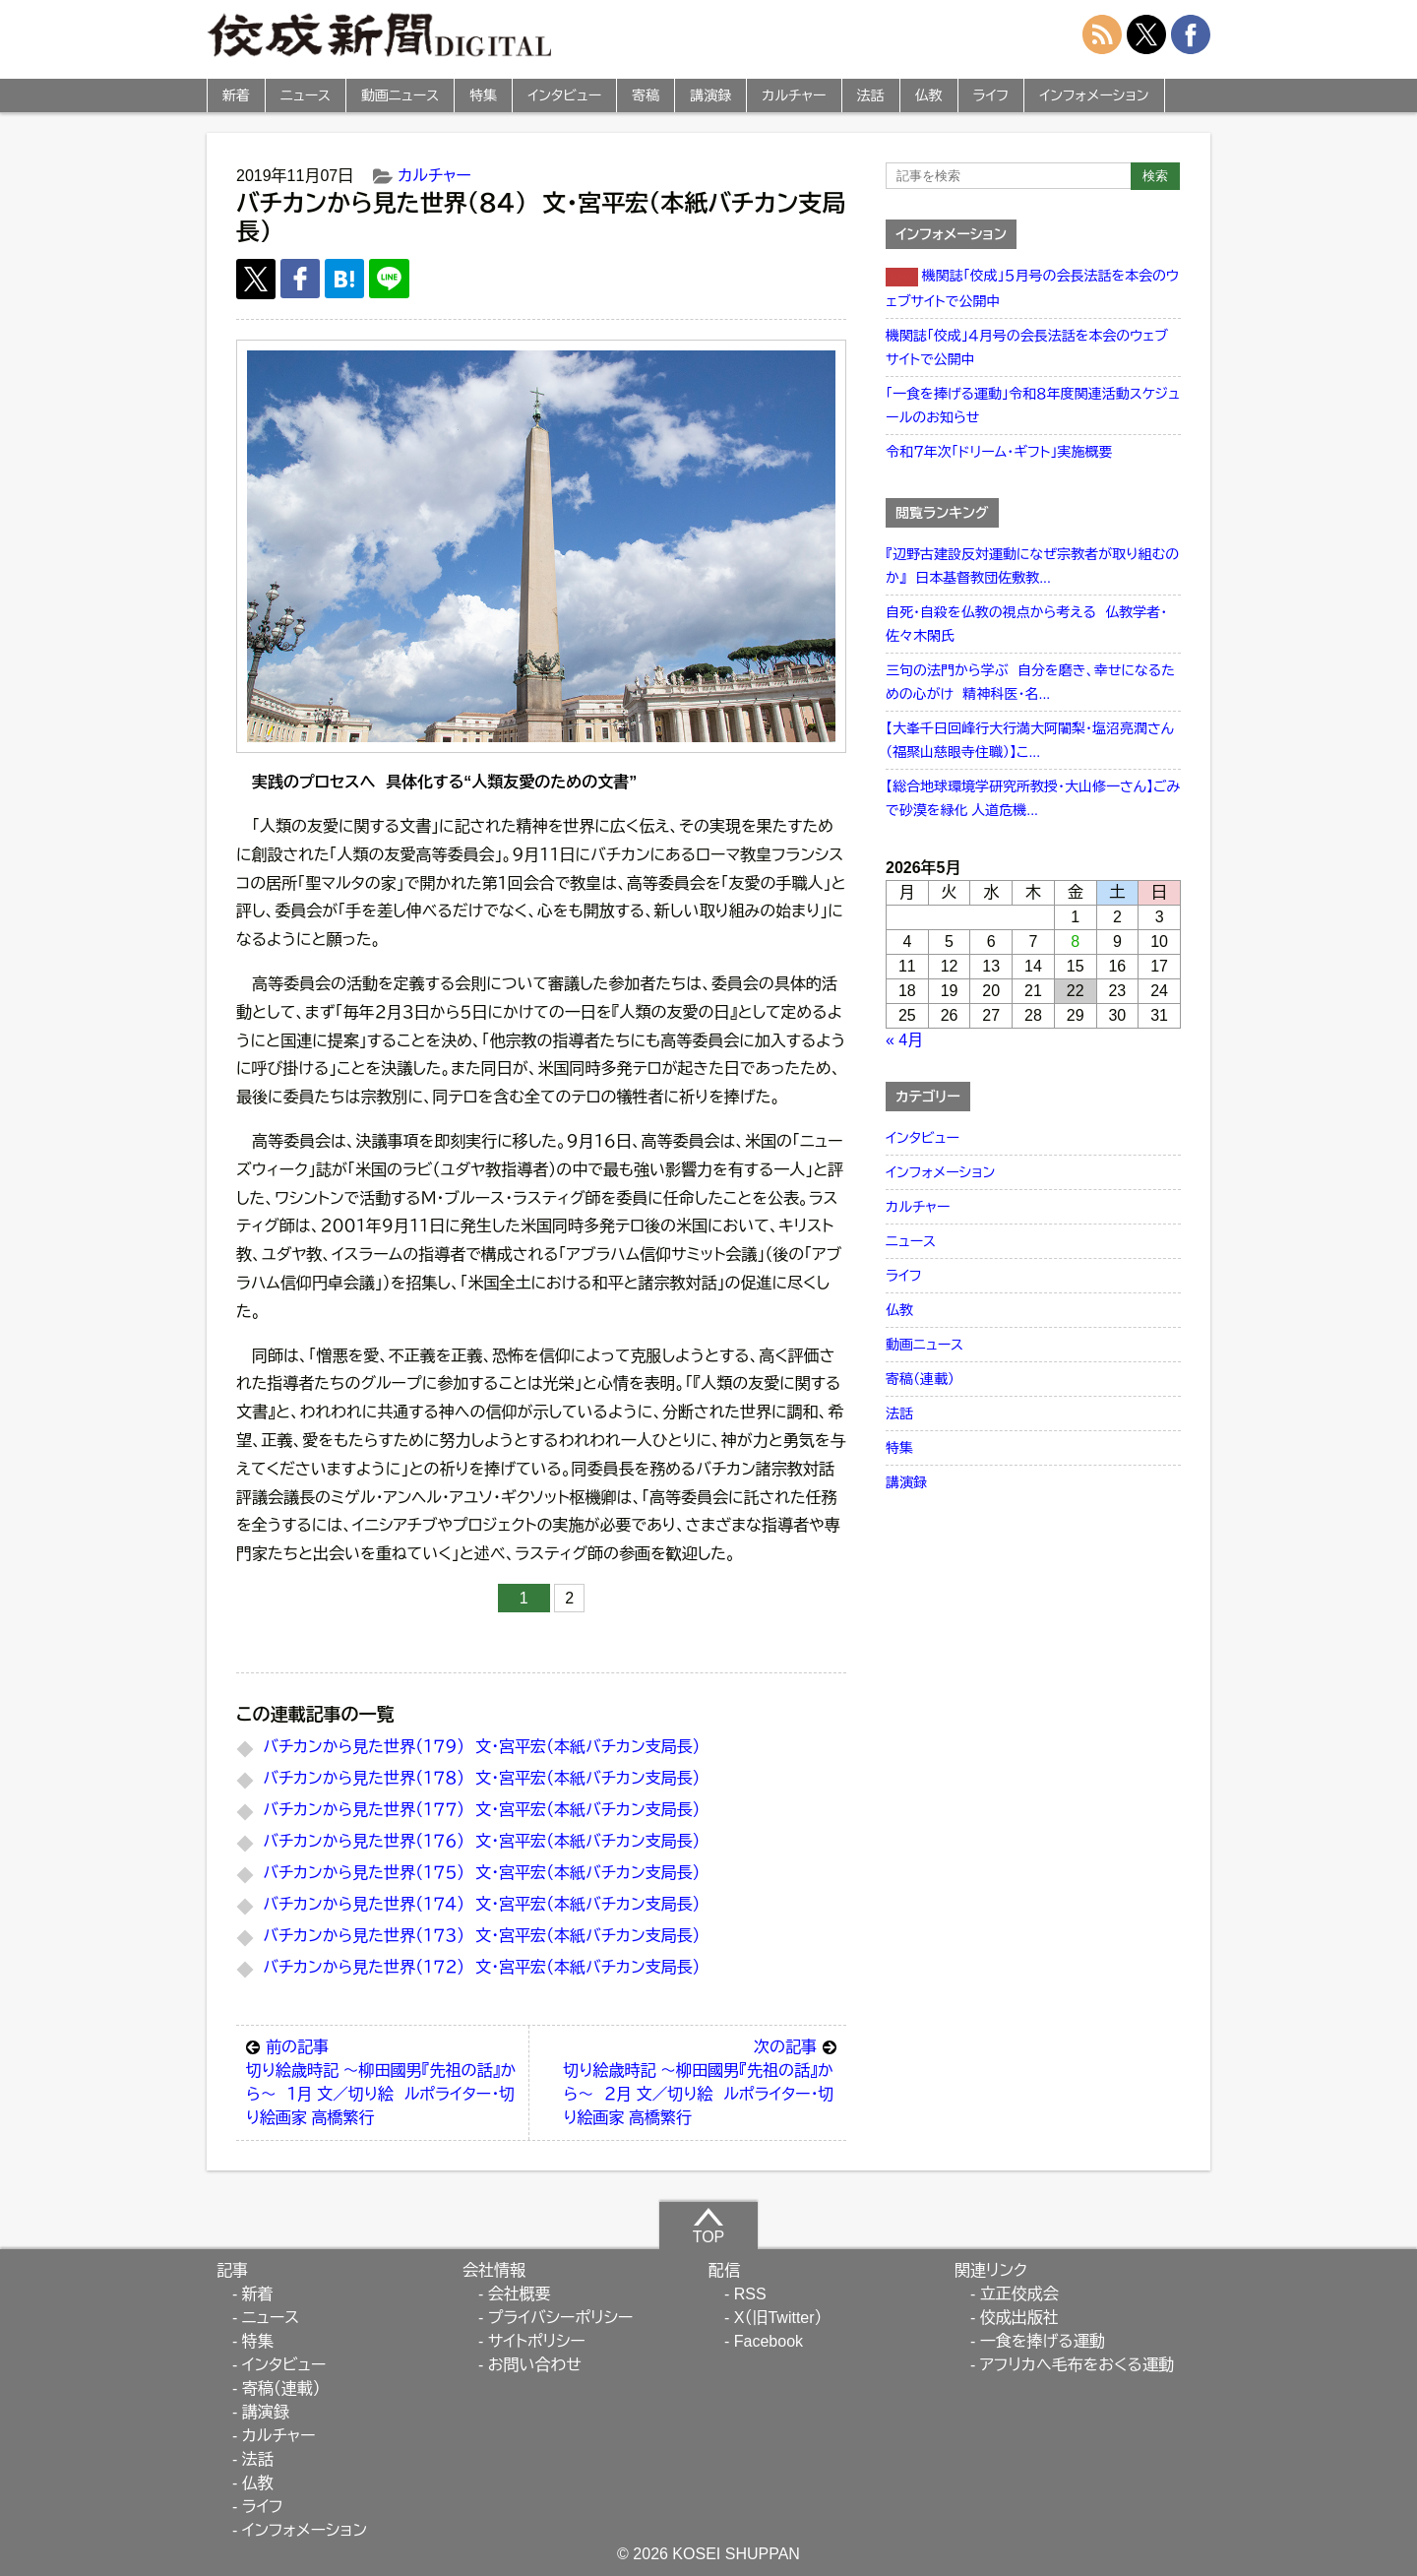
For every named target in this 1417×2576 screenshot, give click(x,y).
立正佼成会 (1019, 2294)
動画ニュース (400, 95)
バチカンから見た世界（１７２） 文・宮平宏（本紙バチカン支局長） (481, 1967)
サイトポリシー (536, 2341)
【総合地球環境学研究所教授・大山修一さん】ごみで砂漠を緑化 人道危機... (1033, 798)
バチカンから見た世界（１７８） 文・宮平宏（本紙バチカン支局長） (481, 1778)
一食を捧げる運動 (1042, 2341)
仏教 (929, 95)
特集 (483, 95)
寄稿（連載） (920, 1379)
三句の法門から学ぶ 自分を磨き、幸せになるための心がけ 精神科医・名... (1030, 682)
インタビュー (564, 95)
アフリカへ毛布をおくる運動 (1077, 2364)
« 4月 (904, 1040)
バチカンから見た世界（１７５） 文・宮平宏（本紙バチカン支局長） (481, 1872)
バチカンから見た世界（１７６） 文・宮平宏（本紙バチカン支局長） (481, 1841)
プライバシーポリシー (561, 2317)
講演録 (710, 95)
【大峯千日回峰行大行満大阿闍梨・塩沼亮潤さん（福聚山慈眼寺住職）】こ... (1030, 740)
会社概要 (519, 2294)
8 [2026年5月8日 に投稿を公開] (1075, 941)
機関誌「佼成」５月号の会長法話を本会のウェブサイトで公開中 (1032, 288)
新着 (236, 95)
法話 (871, 95)
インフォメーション (1093, 95)
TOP (709, 2225)
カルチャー (794, 95)
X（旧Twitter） (778, 2317)
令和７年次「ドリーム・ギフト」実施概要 (999, 452)
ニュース (305, 95)
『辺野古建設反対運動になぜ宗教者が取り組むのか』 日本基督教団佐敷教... (1032, 566)
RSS (750, 2294)
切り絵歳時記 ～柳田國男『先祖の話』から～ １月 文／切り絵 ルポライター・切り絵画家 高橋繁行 (382, 2081)
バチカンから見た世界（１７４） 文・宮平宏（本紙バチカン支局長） (481, 1904)
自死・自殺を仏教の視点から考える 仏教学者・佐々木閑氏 (1026, 624)
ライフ (991, 95)
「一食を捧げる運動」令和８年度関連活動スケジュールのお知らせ (1033, 405)
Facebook (768, 2341)
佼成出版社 (1019, 2317)
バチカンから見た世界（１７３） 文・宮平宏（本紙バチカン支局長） (481, 1935)
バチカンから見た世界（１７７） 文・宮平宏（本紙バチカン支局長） (481, 1809)
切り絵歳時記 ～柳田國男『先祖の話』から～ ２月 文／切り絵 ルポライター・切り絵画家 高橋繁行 (699, 2081)
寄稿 (645, 95)
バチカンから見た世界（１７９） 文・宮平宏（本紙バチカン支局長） (481, 1746)
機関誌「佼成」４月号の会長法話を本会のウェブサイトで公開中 (1027, 347)
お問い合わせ (535, 2364)
